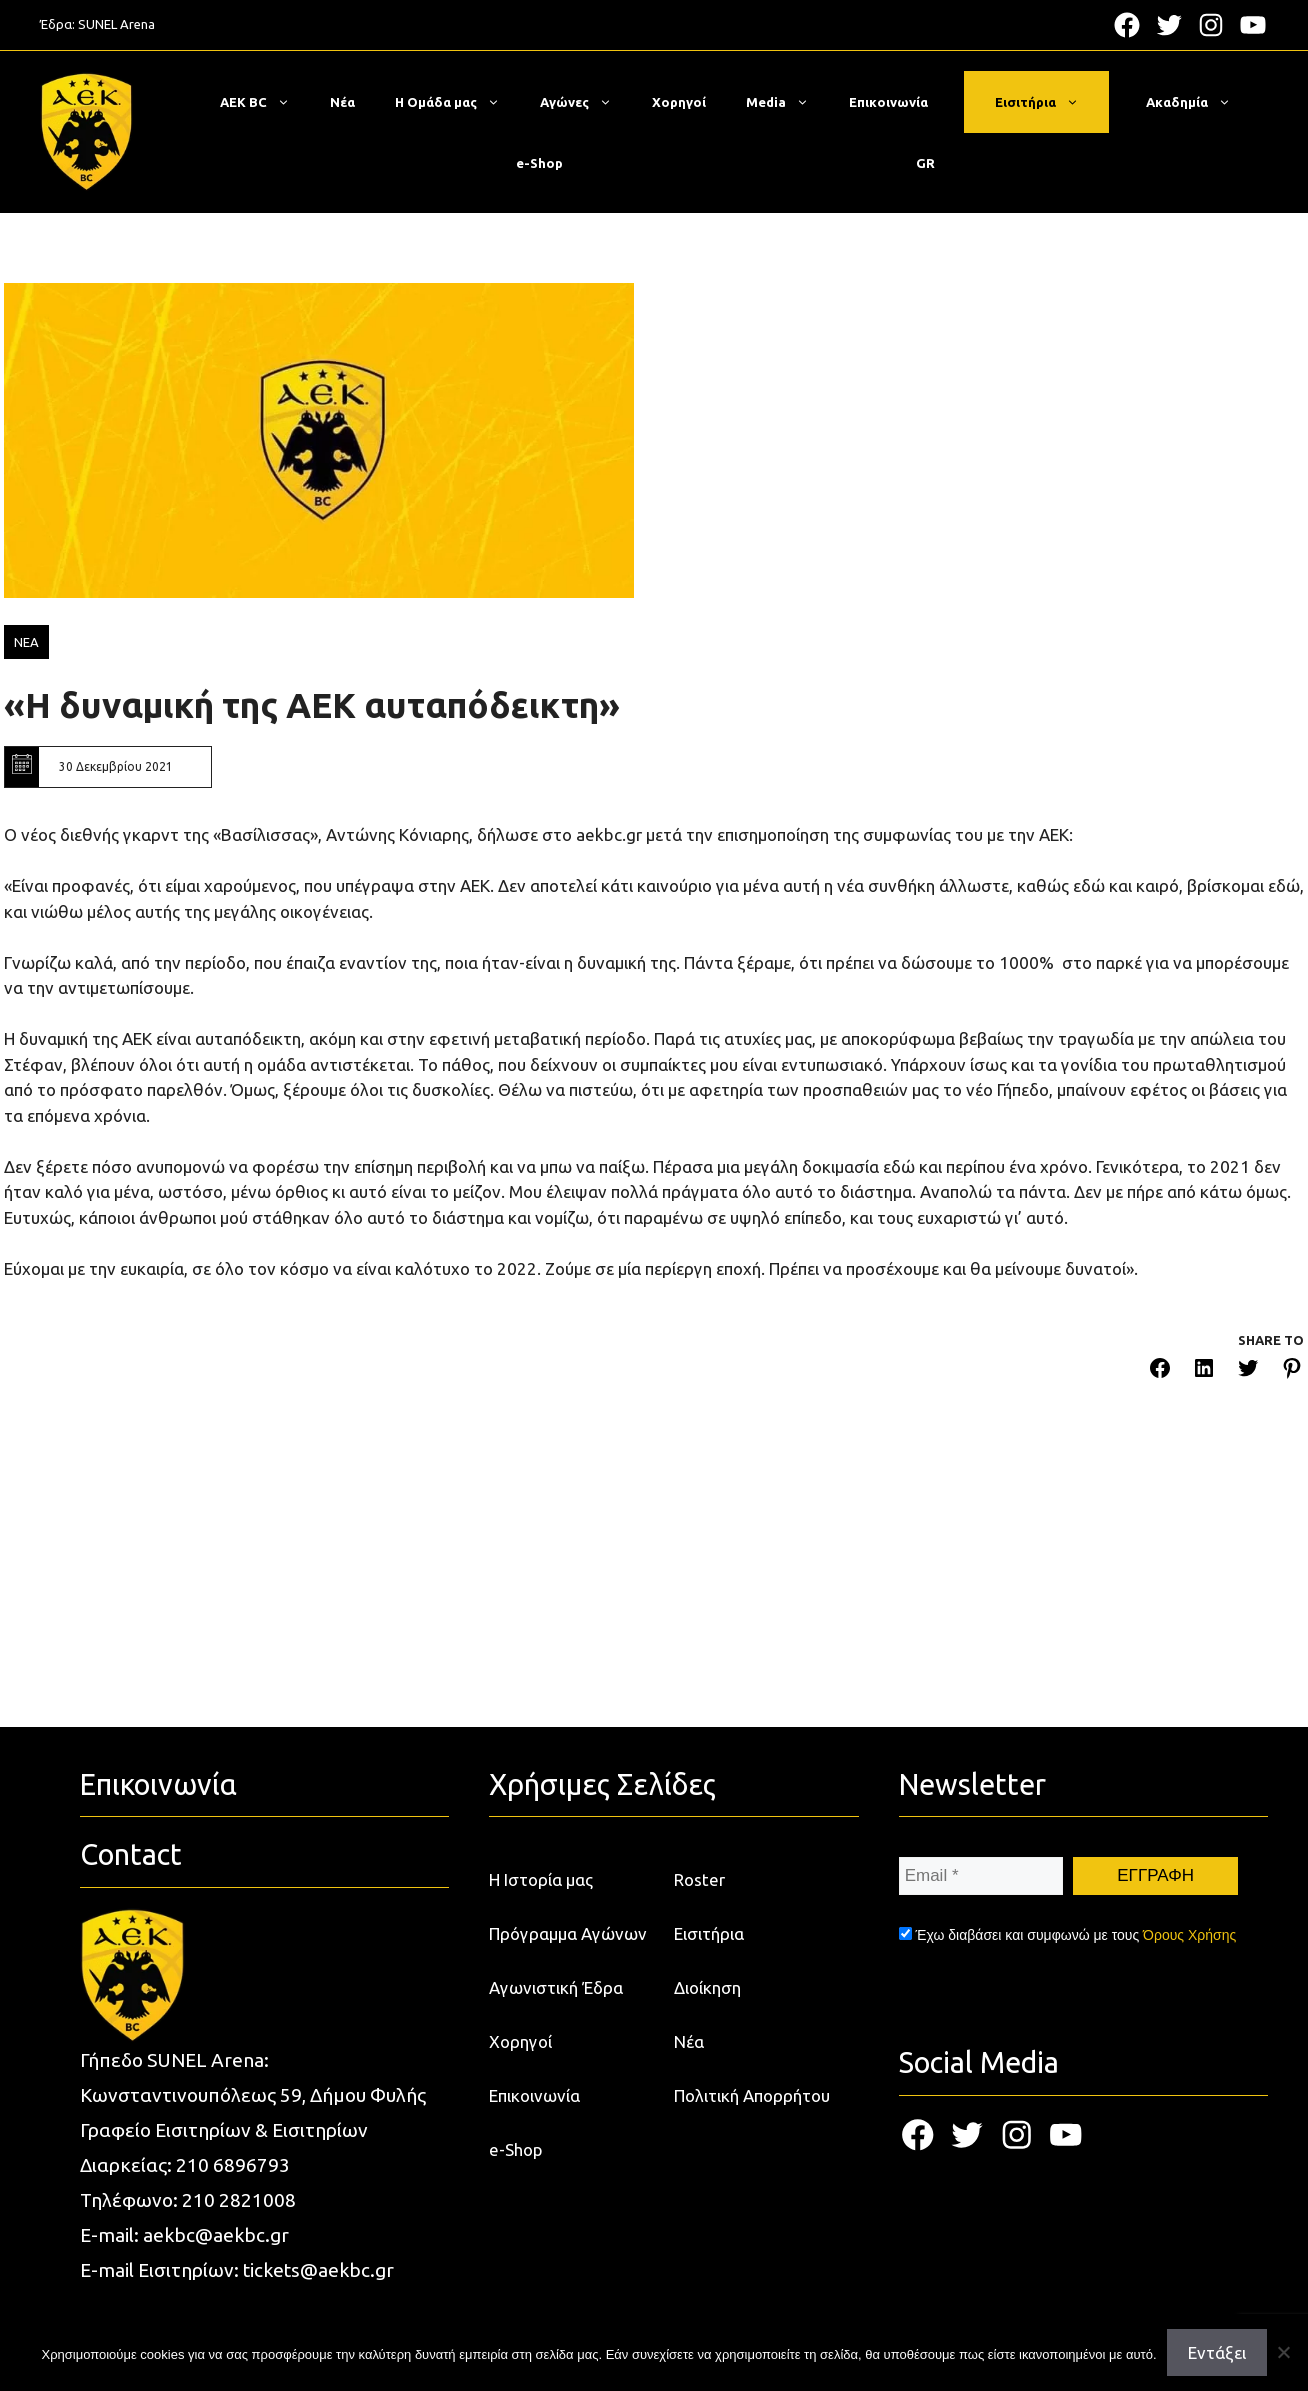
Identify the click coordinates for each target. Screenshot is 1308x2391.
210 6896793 (233, 2165)
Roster (699, 1879)
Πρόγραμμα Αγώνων (568, 1933)
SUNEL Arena (116, 24)
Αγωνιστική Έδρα (556, 1987)
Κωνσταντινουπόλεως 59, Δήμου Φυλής (253, 2095)
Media (787, 102)
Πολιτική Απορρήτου (752, 2095)
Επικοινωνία (888, 102)
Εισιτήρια (1047, 102)
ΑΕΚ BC (265, 102)
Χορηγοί (679, 102)
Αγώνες (586, 102)
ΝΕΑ (26, 642)
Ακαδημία (1198, 102)
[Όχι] (1283, 2352)
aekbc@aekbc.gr (216, 2235)
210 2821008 (239, 2200)
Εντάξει (1217, 2352)
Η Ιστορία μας (541, 1879)
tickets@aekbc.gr (318, 2270)
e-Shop (539, 163)
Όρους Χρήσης (1189, 1935)
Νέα (342, 102)
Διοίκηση (707, 1987)
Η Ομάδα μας (457, 102)
